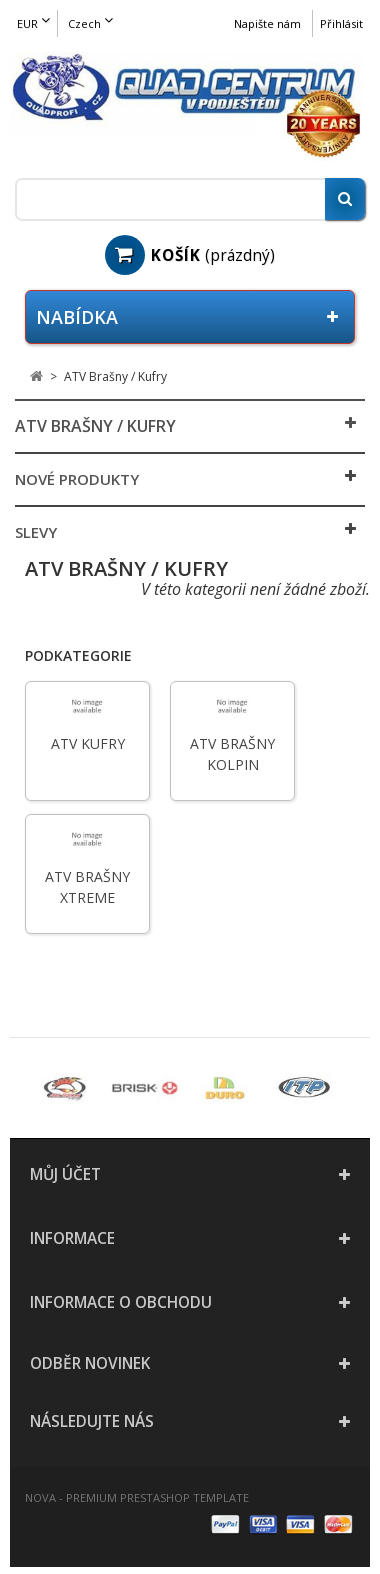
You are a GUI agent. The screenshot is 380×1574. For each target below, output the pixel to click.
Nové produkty (77, 479)
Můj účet (65, 1174)
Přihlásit (341, 23)
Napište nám (267, 23)
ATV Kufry (88, 743)
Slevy (36, 532)
